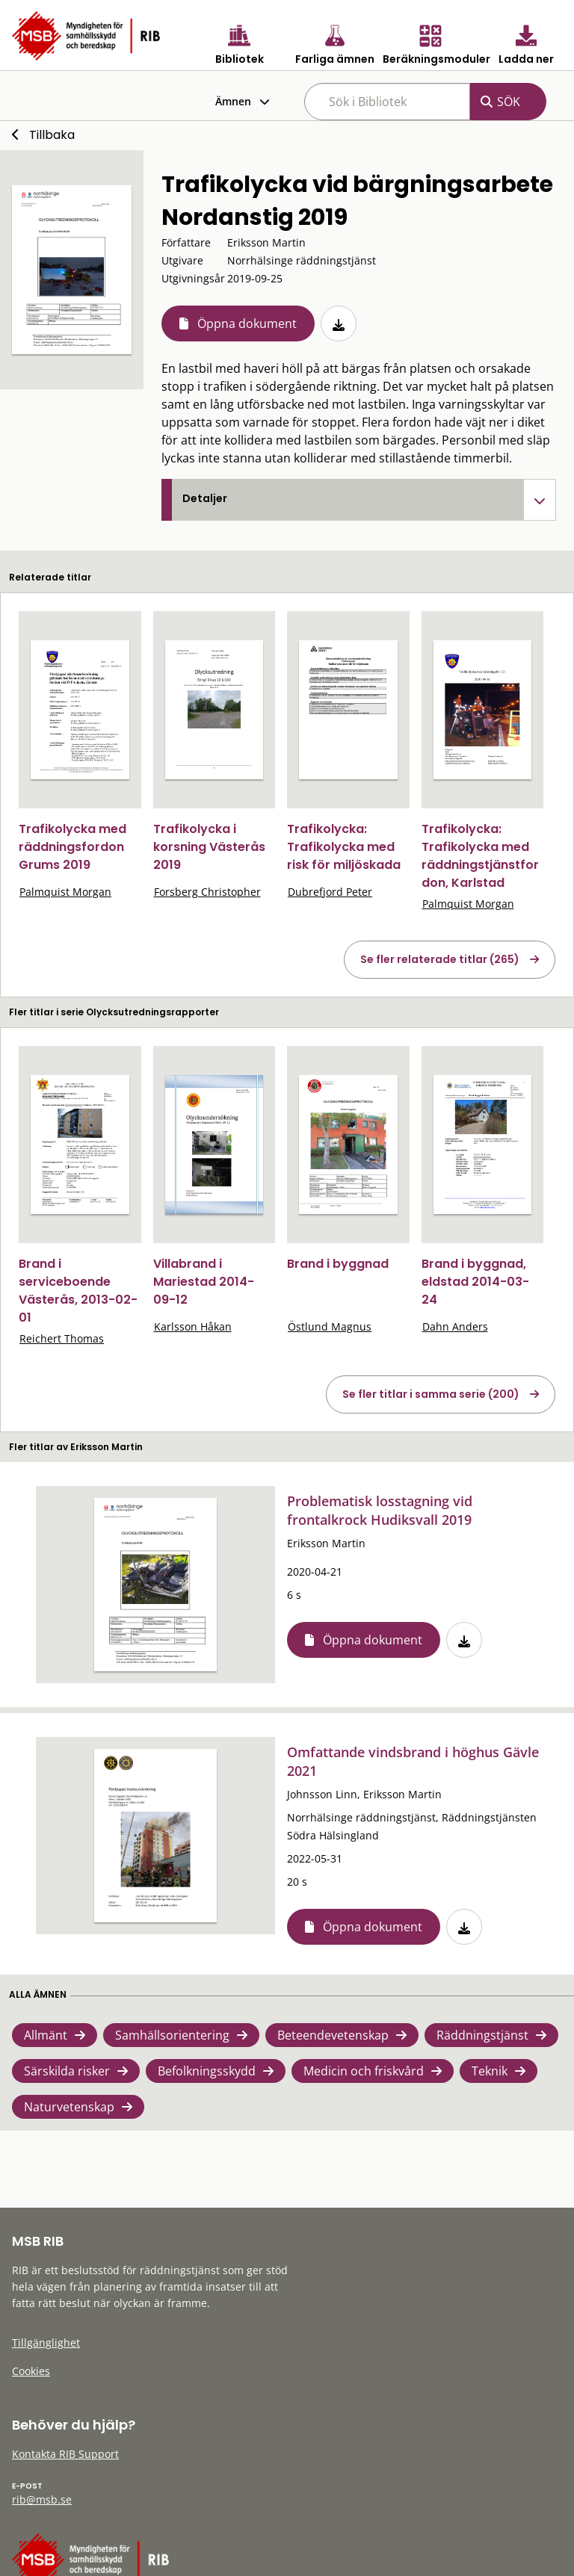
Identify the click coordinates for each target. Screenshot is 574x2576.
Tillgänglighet (46, 2342)
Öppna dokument (247, 323)
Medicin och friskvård (363, 2071)
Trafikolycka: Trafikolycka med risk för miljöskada (344, 846)
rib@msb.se (42, 2499)
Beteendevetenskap (333, 2035)
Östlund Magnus (329, 1326)
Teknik (489, 2071)
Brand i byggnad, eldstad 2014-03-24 (475, 1281)
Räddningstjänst (482, 2035)
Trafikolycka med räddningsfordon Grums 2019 (72, 846)
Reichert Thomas (61, 1338)
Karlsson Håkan (193, 1326)
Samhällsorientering (172, 2035)
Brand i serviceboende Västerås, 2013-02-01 (78, 1290)
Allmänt (45, 2035)
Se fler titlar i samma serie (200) (430, 1394)
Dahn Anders (455, 1326)
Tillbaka (52, 134)
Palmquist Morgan (65, 892)
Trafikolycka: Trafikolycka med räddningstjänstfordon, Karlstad (480, 855)
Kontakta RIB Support (65, 2454)
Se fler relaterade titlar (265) (439, 959)
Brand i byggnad (338, 1263)
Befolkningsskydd (207, 2071)
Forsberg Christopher (207, 892)
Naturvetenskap (69, 2107)
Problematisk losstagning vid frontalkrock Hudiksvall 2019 (379, 1510)
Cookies (31, 2371)
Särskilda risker (67, 2071)
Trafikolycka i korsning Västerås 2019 (209, 846)
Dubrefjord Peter (330, 892)
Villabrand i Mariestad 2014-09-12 (203, 1281)
